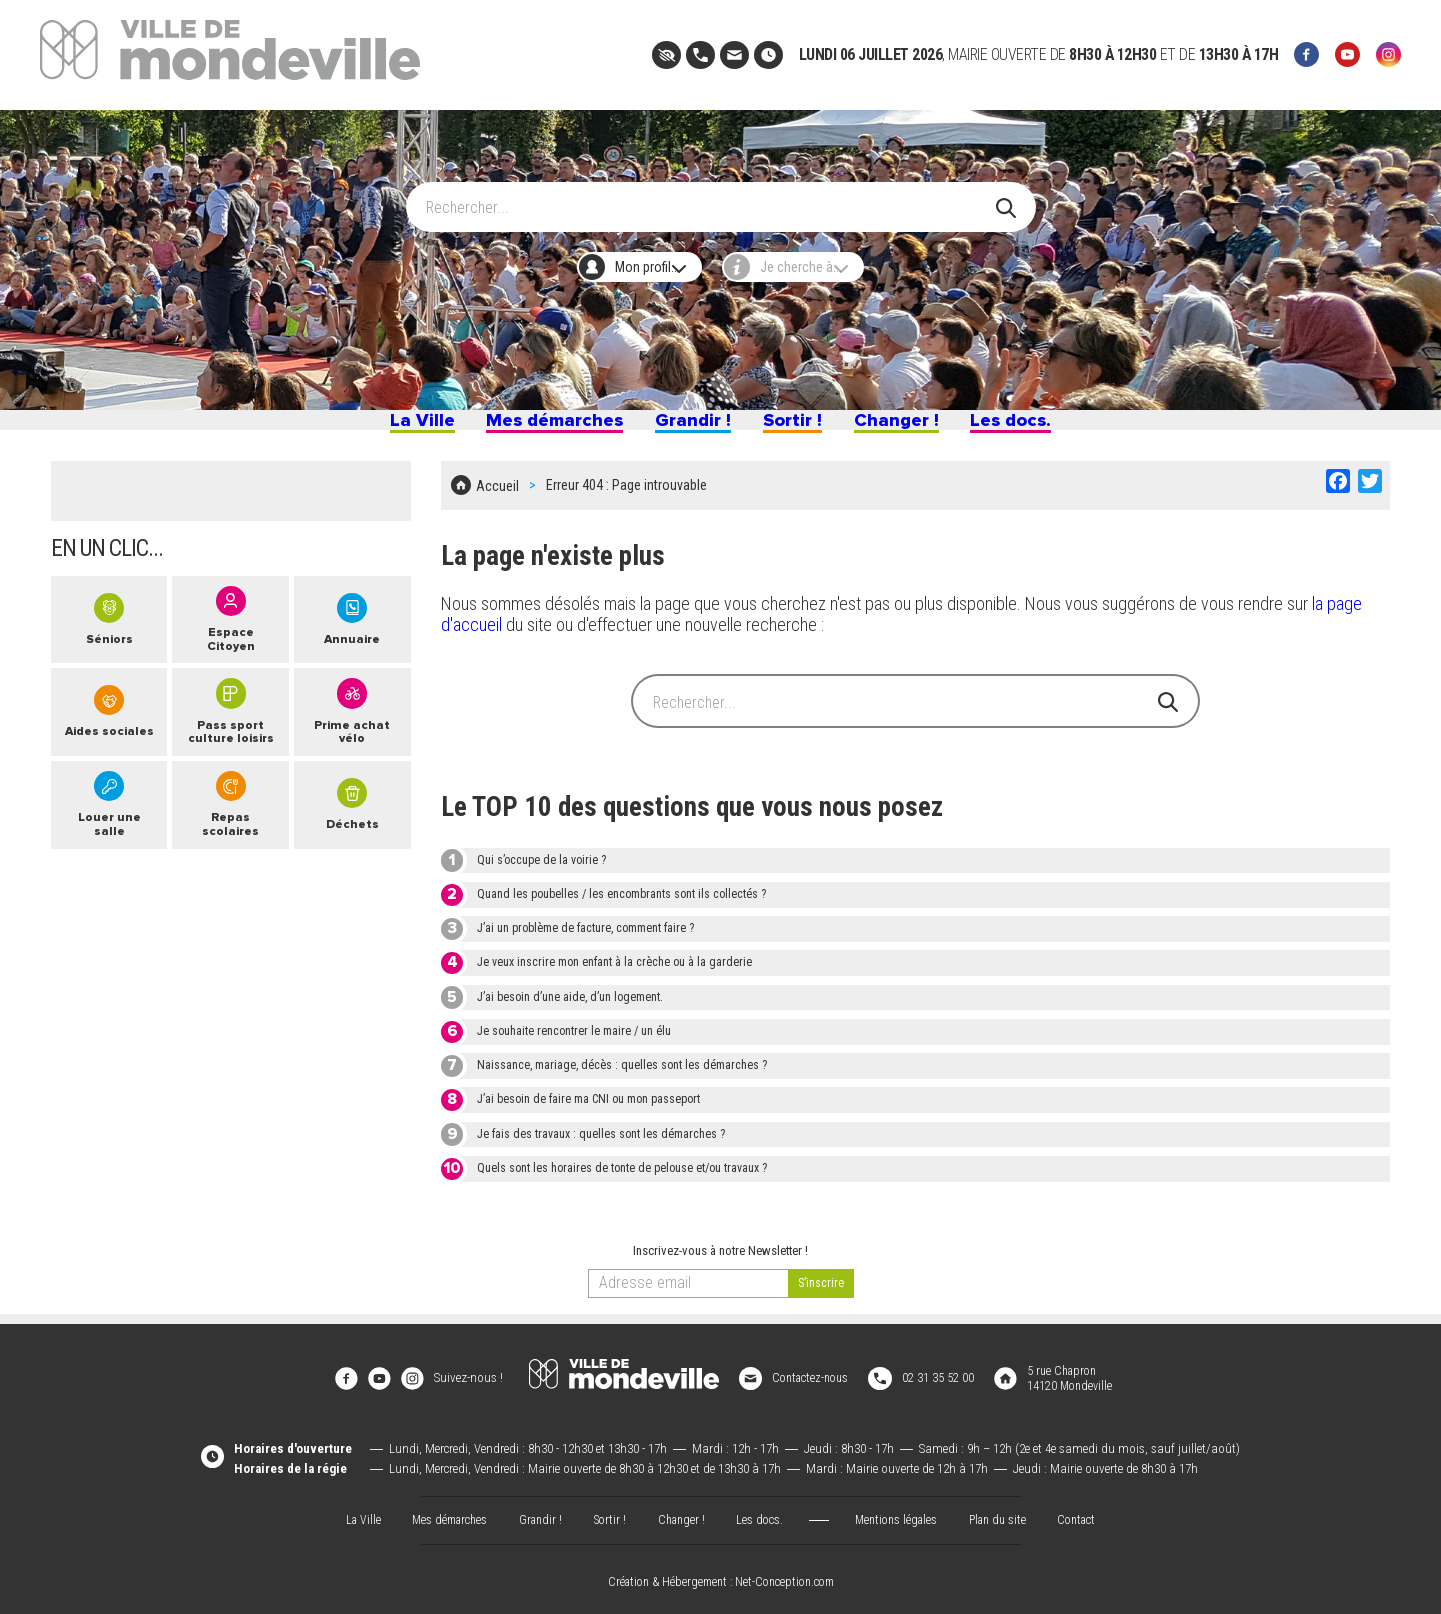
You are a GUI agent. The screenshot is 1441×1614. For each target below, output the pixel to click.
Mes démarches (526, 428)
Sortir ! (805, 428)
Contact (1091, 1511)
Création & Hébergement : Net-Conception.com (721, 1576)
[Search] (709, 197)
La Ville (368, 428)
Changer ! (926, 428)
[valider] (821, 1293)
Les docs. (1061, 428)
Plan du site (1007, 1511)
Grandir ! (690, 428)
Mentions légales (900, 1511)
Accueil (497, 500)
